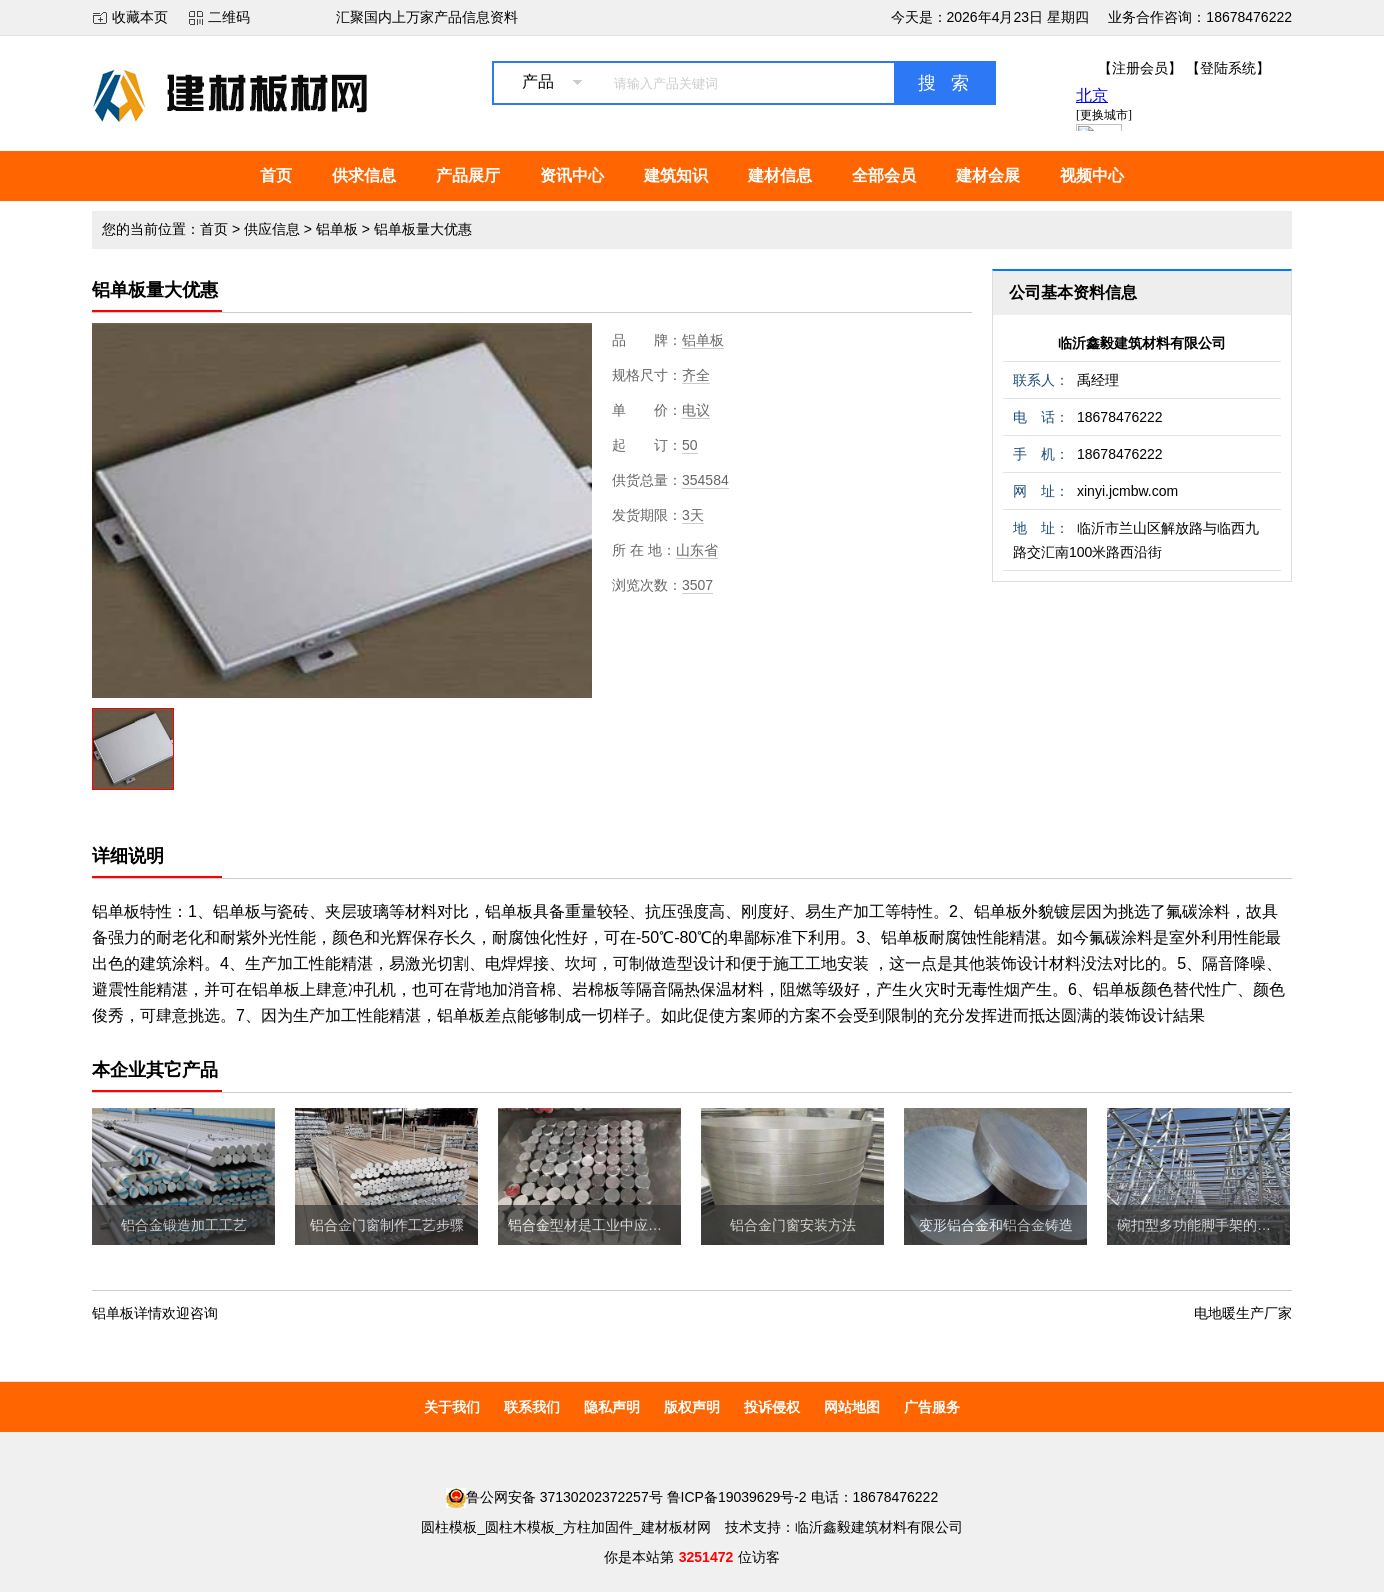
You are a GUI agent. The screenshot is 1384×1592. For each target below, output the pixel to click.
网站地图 (852, 1407)
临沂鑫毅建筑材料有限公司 (1142, 343)
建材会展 (988, 175)
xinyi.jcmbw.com (1127, 491)
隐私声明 (612, 1407)
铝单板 (337, 229)
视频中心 (1092, 175)
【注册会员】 (1140, 68)
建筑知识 (676, 175)
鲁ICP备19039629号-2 (737, 1497)
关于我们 (452, 1407)
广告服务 (932, 1407)
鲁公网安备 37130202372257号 (554, 1497)
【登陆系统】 (1228, 68)
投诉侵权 (772, 1407)
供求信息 (364, 175)
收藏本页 (140, 17)
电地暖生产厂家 (1243, 1313)
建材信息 (780, 175)
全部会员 (884, 175)
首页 (276, 175)
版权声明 (692, 1407)
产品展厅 (468, 175)
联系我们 (532, 1407)
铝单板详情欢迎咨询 (155, 1313)
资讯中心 (572, 175)
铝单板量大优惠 (423, 229)
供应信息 (272, 229)
